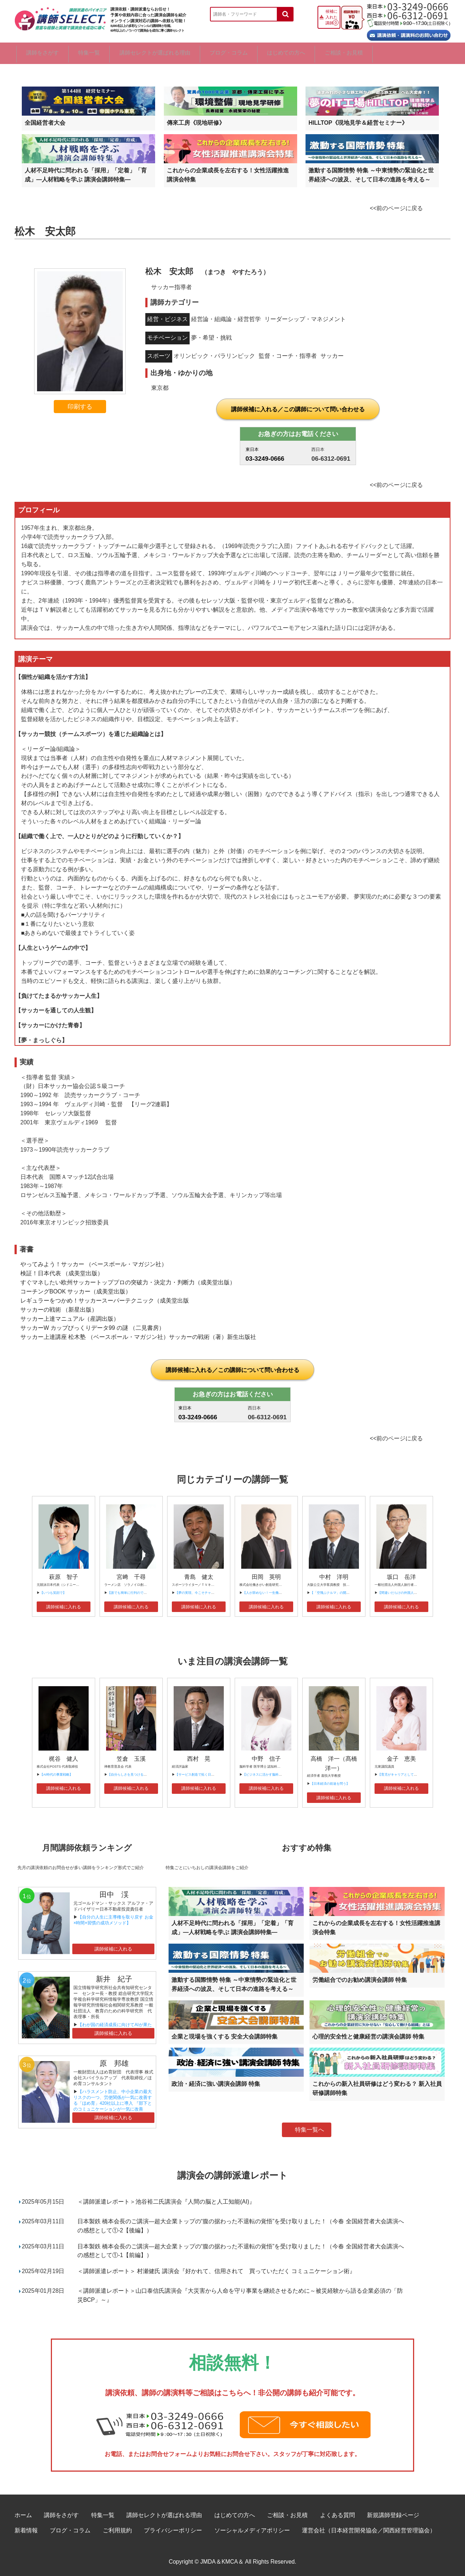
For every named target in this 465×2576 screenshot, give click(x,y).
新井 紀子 (114, 1979)
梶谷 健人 (63, 1758)
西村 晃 (198, 1758)
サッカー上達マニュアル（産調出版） (69, 1318)
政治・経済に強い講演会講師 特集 (215, 2084)
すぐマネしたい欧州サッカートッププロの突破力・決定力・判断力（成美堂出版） (127, 1282)
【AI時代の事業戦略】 (56, 1774)
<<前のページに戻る (396, 208)
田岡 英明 (266, 1576)
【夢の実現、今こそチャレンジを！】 (203, 1592)
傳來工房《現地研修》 (196, 122)
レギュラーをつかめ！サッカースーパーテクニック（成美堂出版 (104, 1300)
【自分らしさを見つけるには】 (130, 1774)
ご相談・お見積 (412, 53)
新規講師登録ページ (393, 2515)
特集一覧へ (309, 2130)
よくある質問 (337, 2515)
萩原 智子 (63, 1576)
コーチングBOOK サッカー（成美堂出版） (75, 1291)
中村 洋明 (333, 1576)
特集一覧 (105, 53)
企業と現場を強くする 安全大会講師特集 (224, 2036)
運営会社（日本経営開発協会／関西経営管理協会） (369, 2530)
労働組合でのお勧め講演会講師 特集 (359, 1979)
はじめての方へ (342, 53)
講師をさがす (44, 53)
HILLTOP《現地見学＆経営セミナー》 (358, 122)
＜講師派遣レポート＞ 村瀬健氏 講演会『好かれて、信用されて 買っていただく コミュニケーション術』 (216, 2271)
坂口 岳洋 (401, 1576)
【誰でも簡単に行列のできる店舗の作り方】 (140, 1592)
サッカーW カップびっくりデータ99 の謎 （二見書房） (92, 1327)
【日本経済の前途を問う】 (329, 1783)
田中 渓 (114, 1894)
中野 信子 (266, 1758)
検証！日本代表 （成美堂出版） (61, 1273)
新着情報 (26, 2530)
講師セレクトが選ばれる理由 (184, 53)
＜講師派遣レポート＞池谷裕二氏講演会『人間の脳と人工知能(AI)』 (166, 2201)
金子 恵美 (401, 1758)
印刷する (80, 406)
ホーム (23, 2515)
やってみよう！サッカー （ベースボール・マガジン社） (93, 1264)
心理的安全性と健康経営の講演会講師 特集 (368, 2036)
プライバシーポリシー (173, 2530)
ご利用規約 (117, 2530)
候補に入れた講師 (331, 17)
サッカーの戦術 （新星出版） (58, 1309)
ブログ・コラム (271, 53)
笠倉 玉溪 (131, 1758)
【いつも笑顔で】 (53, 1592)
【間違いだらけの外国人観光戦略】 (404, 1592)
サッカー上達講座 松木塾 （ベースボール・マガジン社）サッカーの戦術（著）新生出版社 (138, 1336)
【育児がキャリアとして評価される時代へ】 (410, 1774)
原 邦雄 (114, 2063)
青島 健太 (198, 1576)
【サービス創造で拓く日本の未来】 (201, 1774)
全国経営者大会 (45, 122)
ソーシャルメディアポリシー (252, 2530)
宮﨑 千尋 (131, 1576)
